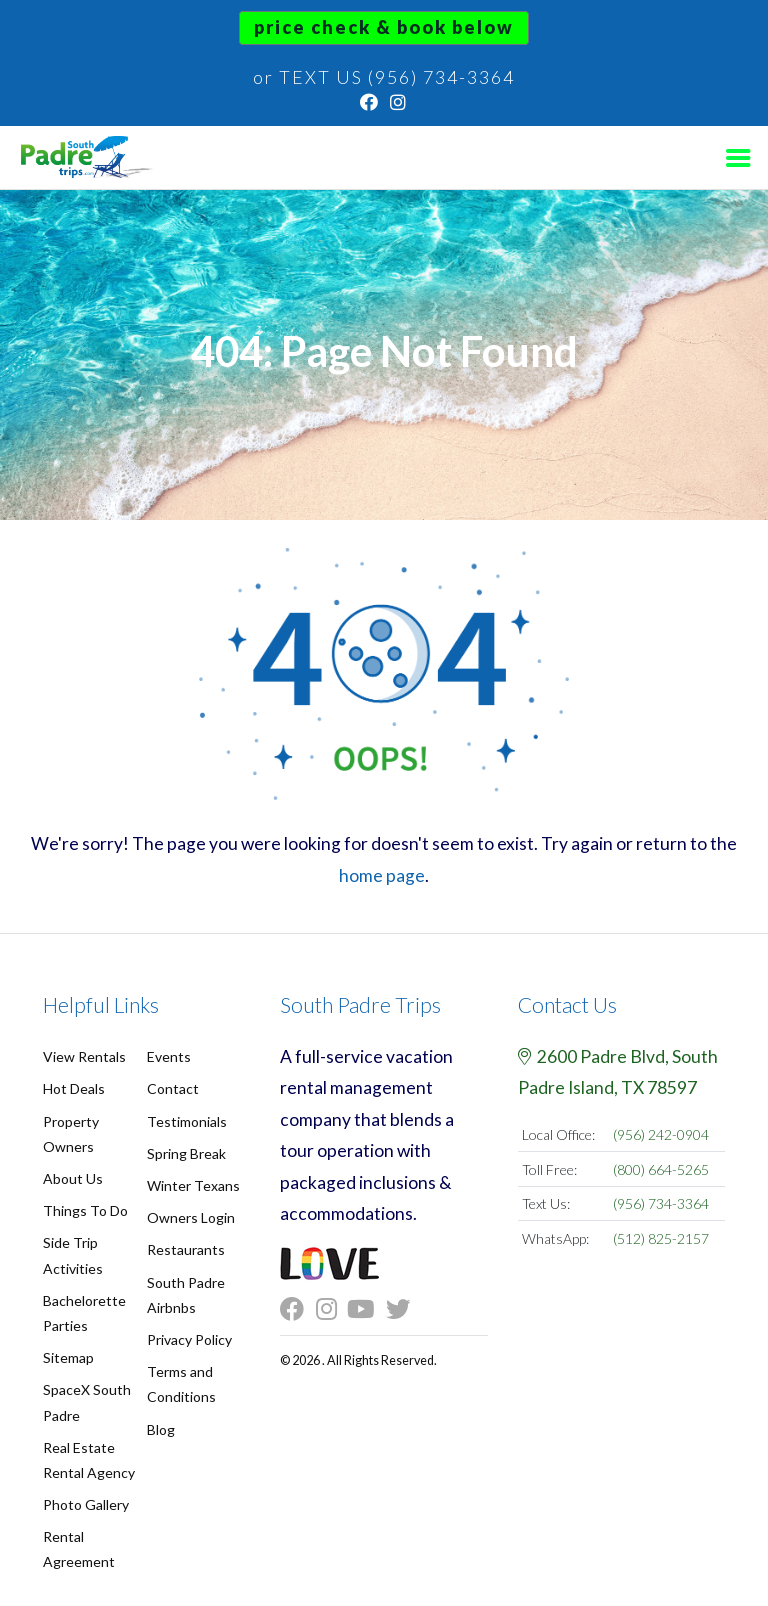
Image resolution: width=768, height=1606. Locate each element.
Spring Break (186, 1153)
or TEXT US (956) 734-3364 (384, 77)
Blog (161, 1429)
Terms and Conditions (181, 1384)
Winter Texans (193, 1185)
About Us (73, 1178)
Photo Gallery (86, 1504)
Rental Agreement (79, 1549)
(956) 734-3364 (661, 1203)
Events (169, 1056)
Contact (173, 1088)
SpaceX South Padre (87, 1402)
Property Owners (71, 1134)
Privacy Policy (189, 1339)
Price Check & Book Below (384, 27)
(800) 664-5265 (661, 1169)
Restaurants (186, 1249)
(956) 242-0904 (661, 1134)
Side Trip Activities (73, 1255)
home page (382, 875)
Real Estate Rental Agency (89, 1460)
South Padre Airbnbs (186, 1295)
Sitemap (68, 1357)
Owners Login (191, 1217)
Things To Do (85, 1210)
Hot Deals (74, 1088)
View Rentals (84, 1056)
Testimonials (187, 1121)
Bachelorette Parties (84, 1313)
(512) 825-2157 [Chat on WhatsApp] (661, 1238)
